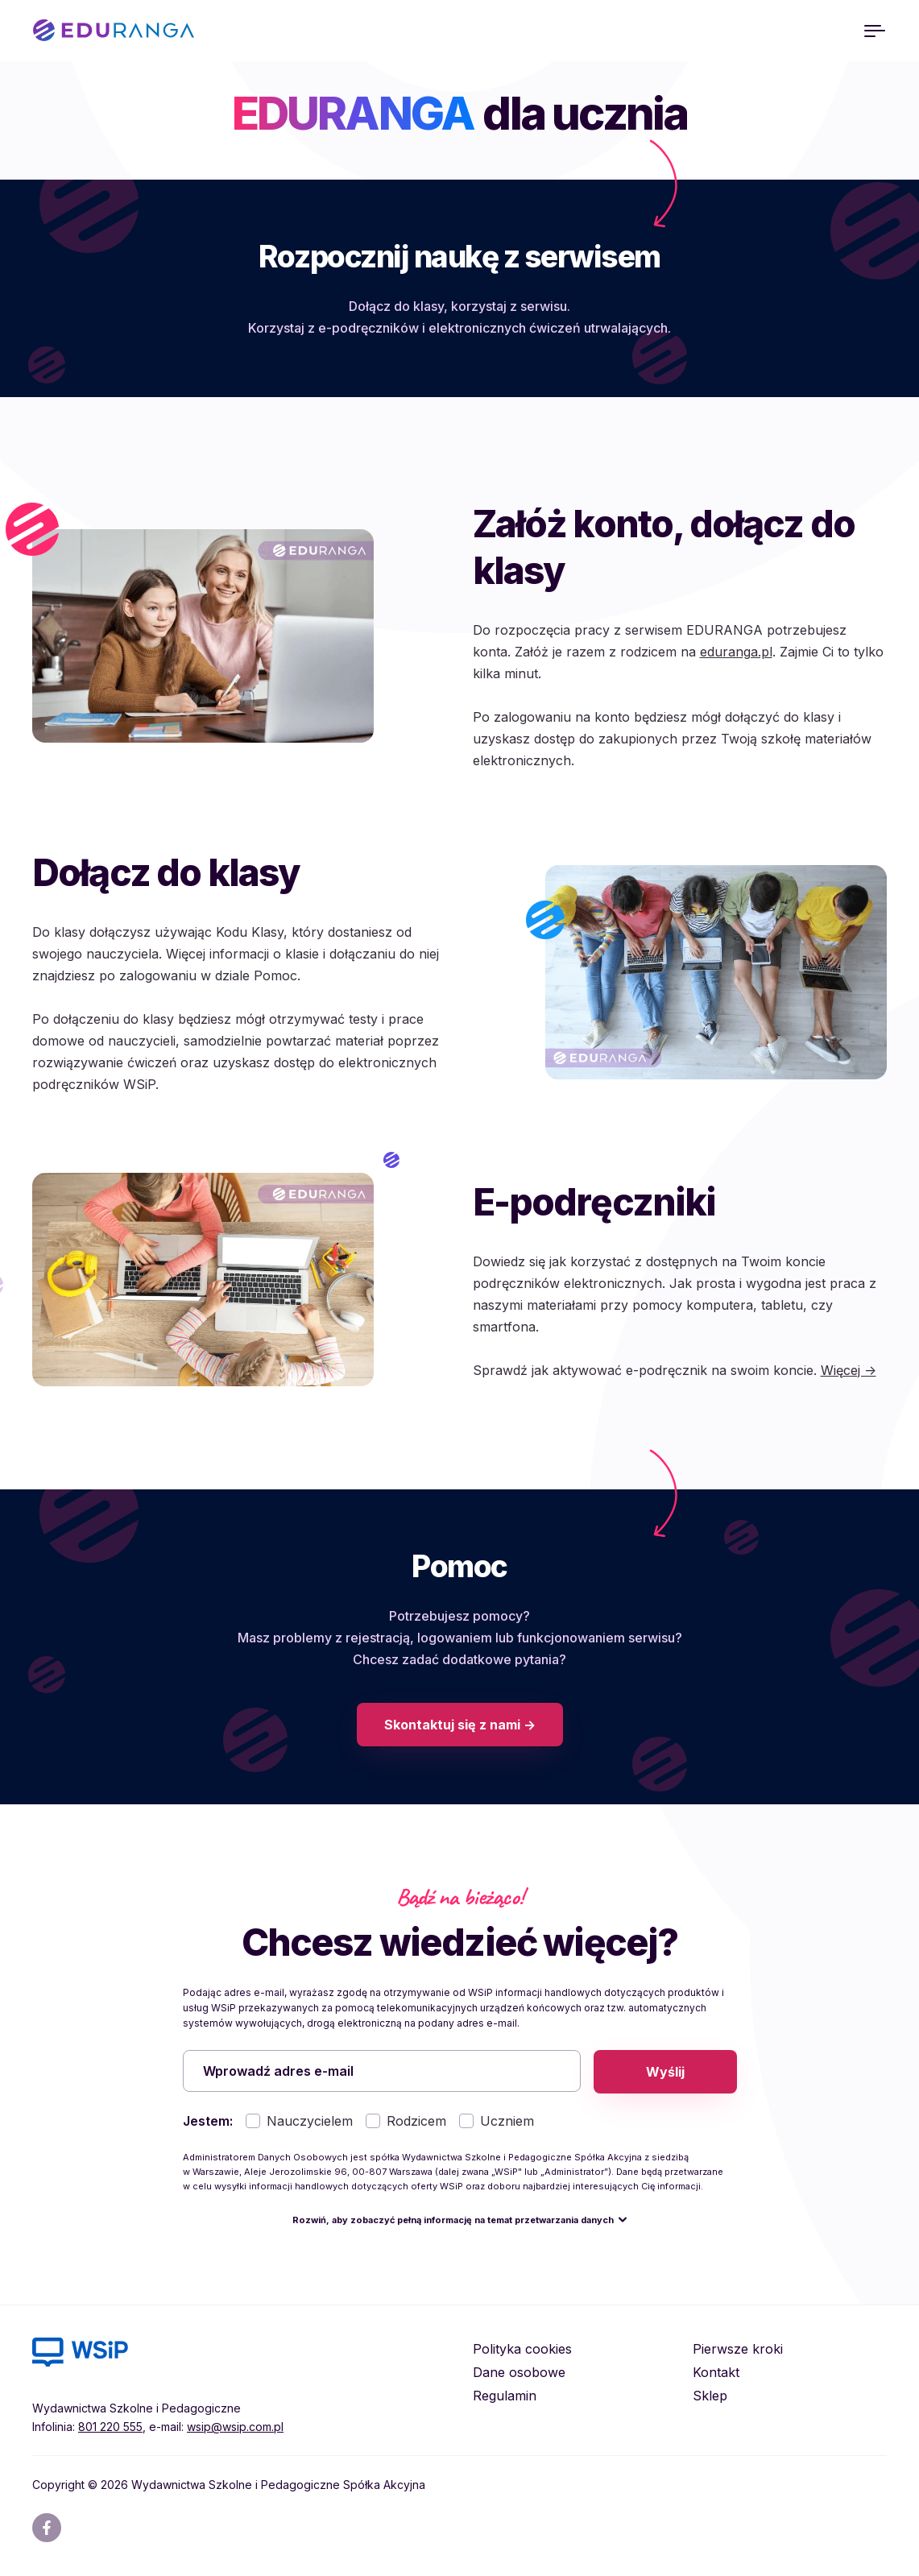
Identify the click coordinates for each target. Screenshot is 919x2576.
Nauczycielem (310, 2122)
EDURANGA (113, 30)
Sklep (710, 2397)
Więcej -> (848, 1370)
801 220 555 (110, 2428)
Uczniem (507, 2122)
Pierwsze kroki (738, 2350)
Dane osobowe (519, 2374)
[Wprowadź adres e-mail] (382, 2072)
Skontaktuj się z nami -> (460, 1725)
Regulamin (504, 2397)
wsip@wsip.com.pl (235, 2428)
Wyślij (665, 2072)
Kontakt (716, 2374)
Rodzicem (416, 2122)
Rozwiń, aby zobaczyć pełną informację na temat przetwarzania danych (453, 2221)
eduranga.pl (736, 652)
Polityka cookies (522, 2350)
